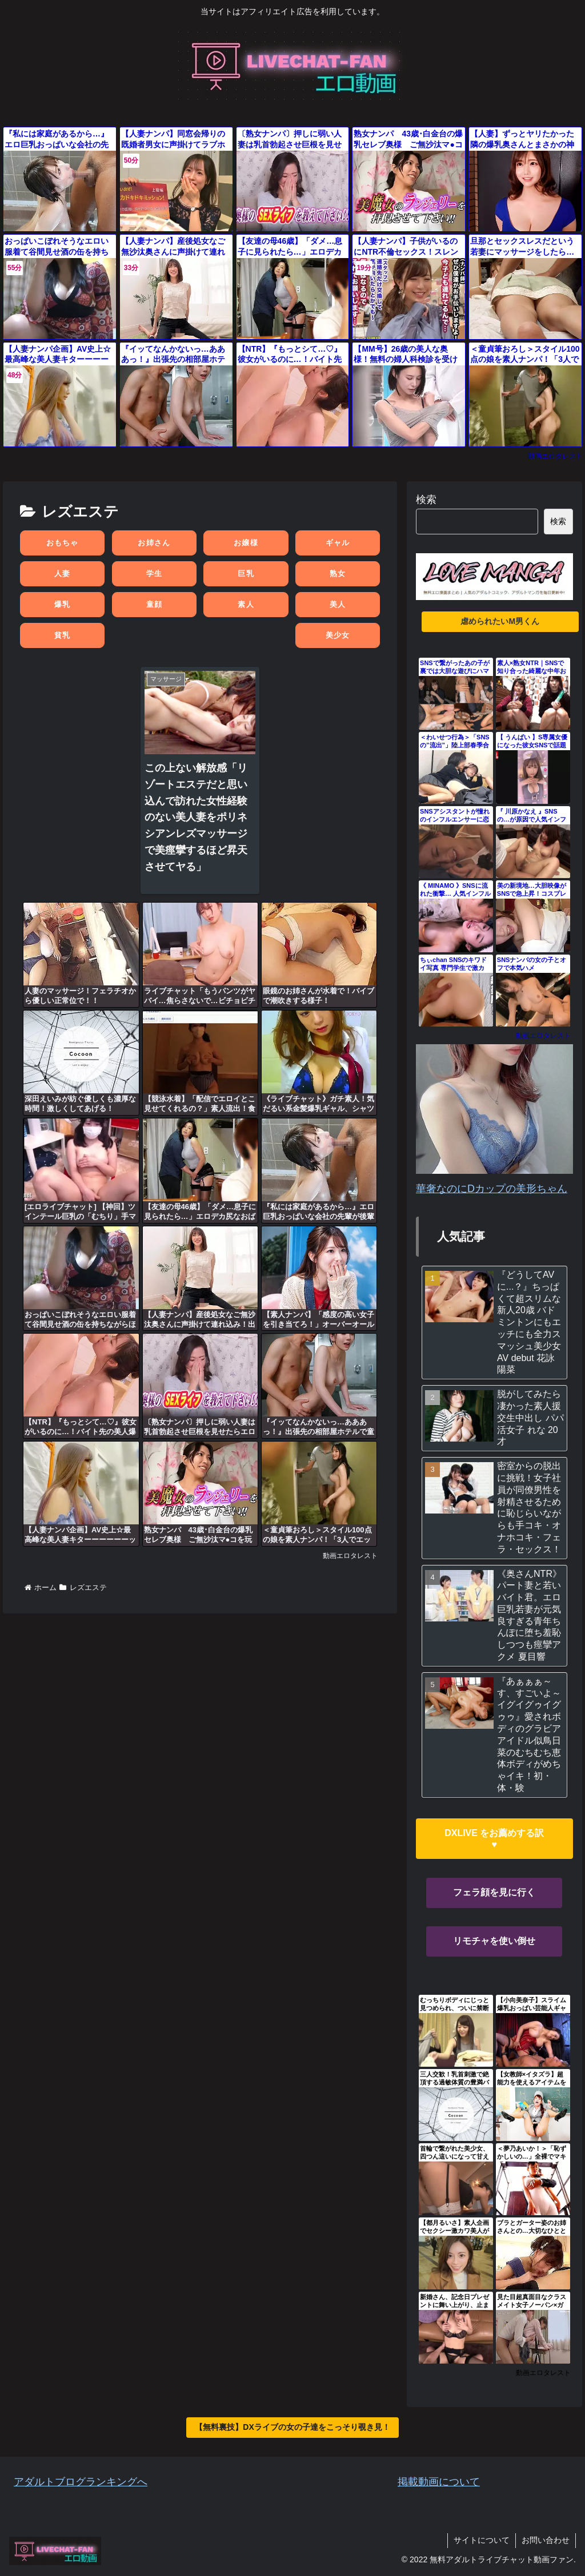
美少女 (338, 635)
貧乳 (62, 635)
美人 (338, 604)
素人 (246, 604)
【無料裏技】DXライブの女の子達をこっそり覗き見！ (292, 2427)
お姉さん (154, 542)
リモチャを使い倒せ (494, 1941)
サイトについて (482, 2540)
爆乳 (62, 604)
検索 (426, 499)
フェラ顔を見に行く (494, 1892)
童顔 (154, 604)
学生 (154, 573)
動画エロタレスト (555, 456)
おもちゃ (62, 542)
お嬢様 (246, 542)
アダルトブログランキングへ (80, 2482)
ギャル (338, 542)
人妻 (62, 573)
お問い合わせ (546, 2540)
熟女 (338, 573)
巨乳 (246, 573)
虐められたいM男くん (499, 621)
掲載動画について (439, 2482)
